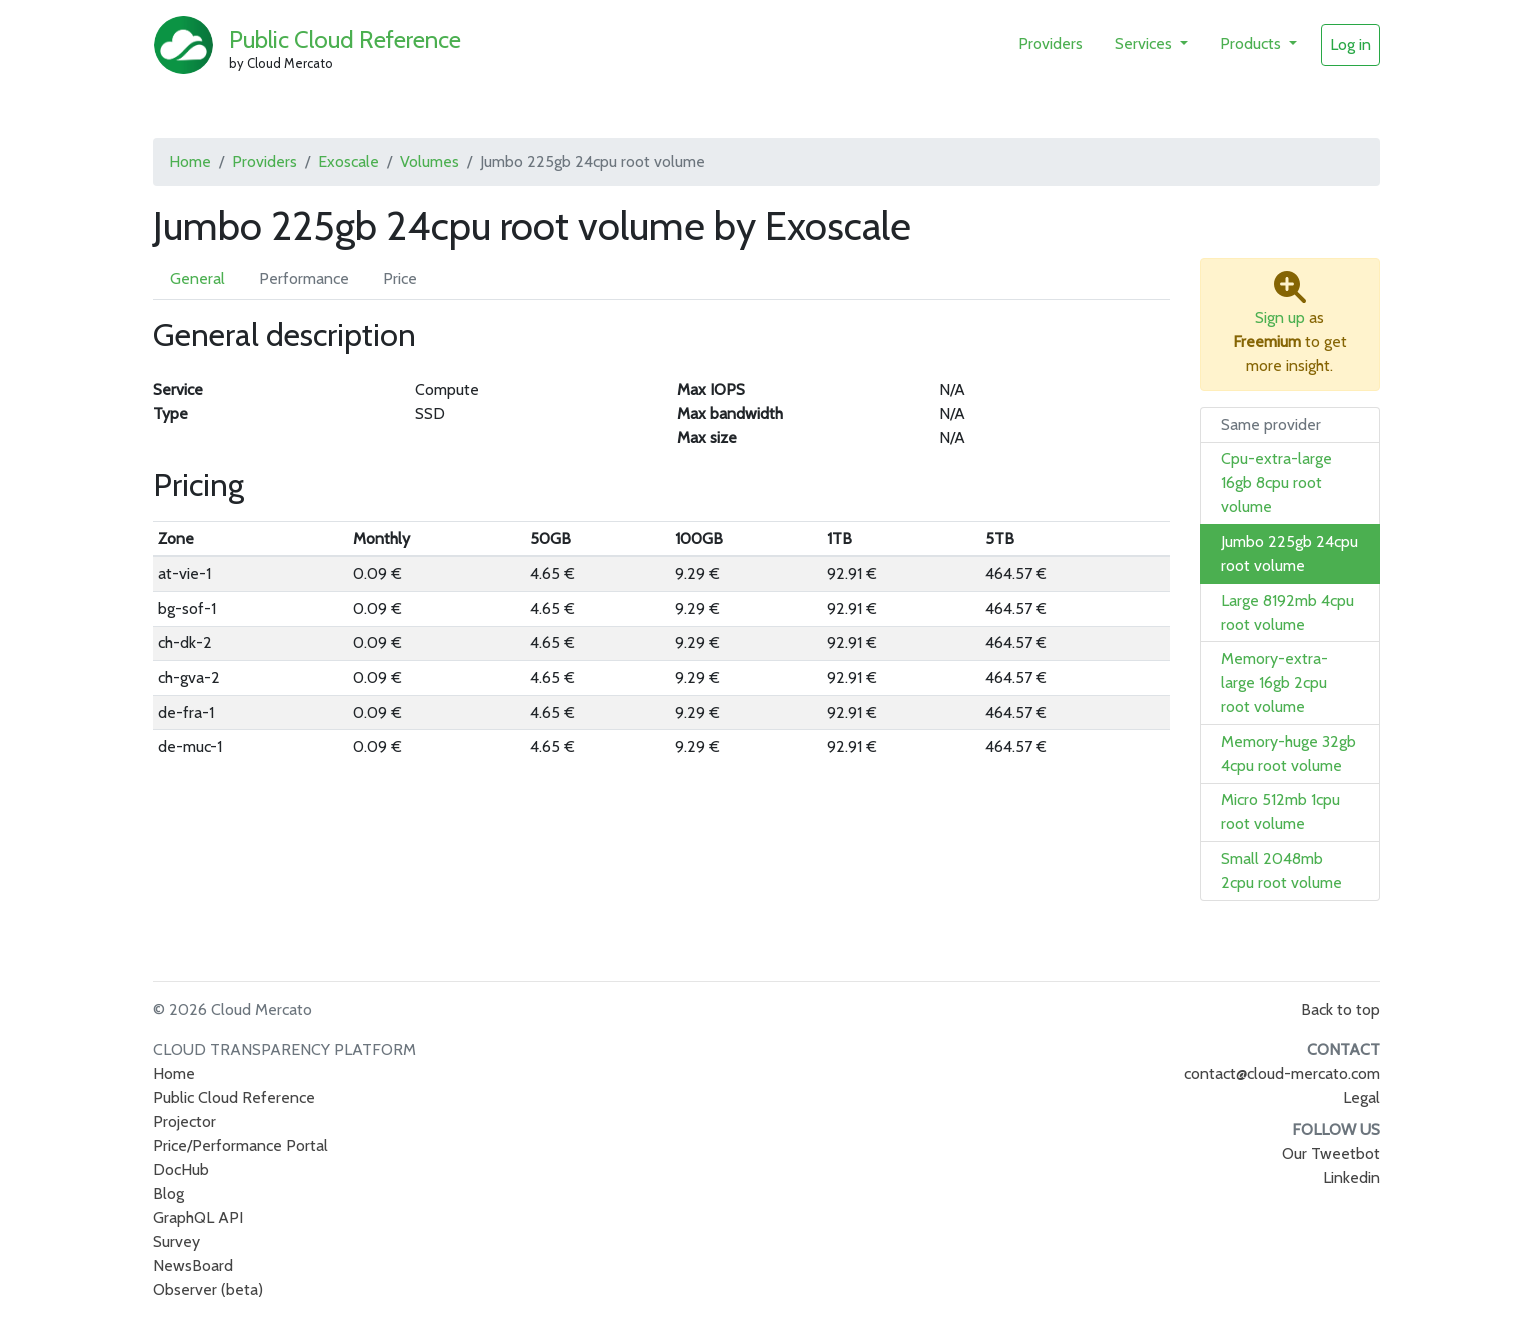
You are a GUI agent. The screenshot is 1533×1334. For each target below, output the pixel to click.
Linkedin (1351, 1177)
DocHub (181, 1169)
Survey (176, 1241)
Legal (1361, 1097)
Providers (1050, 43)
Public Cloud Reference (345, 39)
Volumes (429, 161)
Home (190, 161)
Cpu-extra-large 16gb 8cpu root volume (1276, 482)
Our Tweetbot (1331, 1153)
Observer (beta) (208, 1289)
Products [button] (1252, 43)
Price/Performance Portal (240, 1145)
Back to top (1340, 1009)
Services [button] (1145, 43)
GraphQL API (198, 1217)
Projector (184, 1121)
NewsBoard (193, 1265)
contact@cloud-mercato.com (1282, 1073)
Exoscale (348, 161)
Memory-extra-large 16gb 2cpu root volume (1274, 682)
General (197, 278)
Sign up (1280, 317)
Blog (168, 1193)
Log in (1350, 44)
